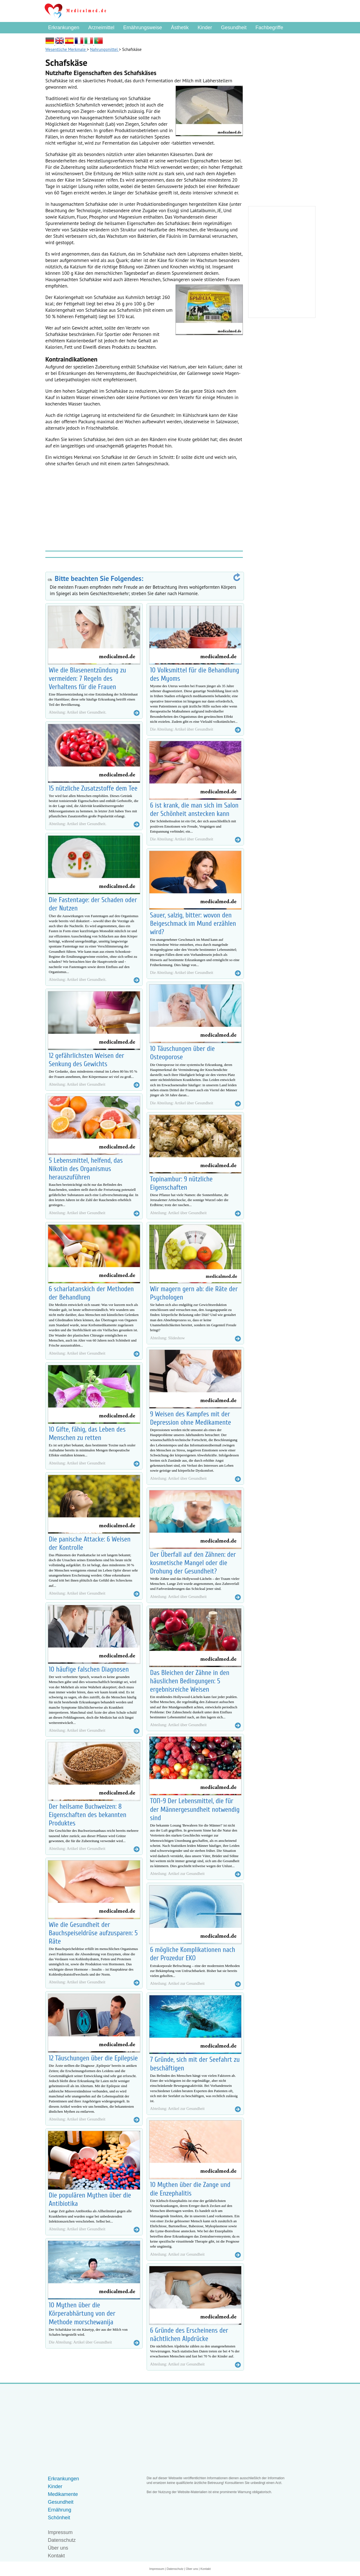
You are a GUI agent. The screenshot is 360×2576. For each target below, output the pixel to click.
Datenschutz (62, 2540)
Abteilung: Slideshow (167, 1338)
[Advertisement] (144, 508)
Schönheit (59, 2517)
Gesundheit (233, 27)
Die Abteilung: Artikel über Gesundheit (80, 2342)
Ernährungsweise (142, 27)
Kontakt (56, 2555)
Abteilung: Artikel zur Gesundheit (177, 1873)
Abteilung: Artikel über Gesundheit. (77, 712)
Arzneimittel (101, 27)
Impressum (60, 2532)
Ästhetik (180, 27)
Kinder (205, 27)
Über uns (58, 2548)
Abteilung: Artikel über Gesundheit (77, 1084)
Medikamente (63, 2494)
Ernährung (59, 2510)
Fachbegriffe (269, 27)
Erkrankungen (63, 27)
